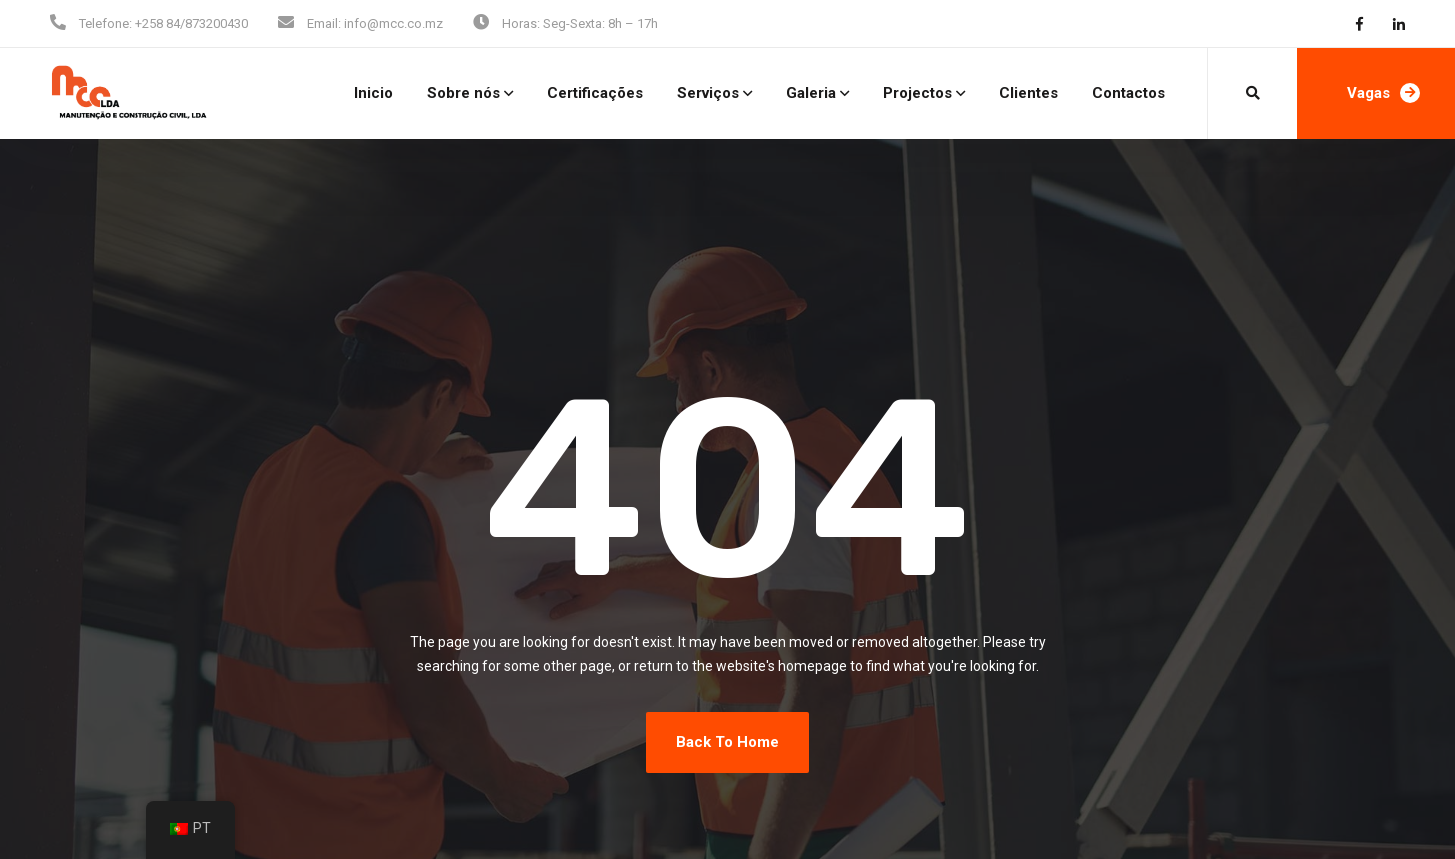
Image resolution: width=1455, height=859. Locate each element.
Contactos (1128, 93)
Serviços (708, 93)
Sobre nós (463, 93)
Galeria (811, 93)
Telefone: (105, 23)
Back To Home (727, 742)
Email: (324, 23)
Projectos (917, 93)
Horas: (521, 23)
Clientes (1028, 93)
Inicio (373, 93)
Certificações (595, 93)
